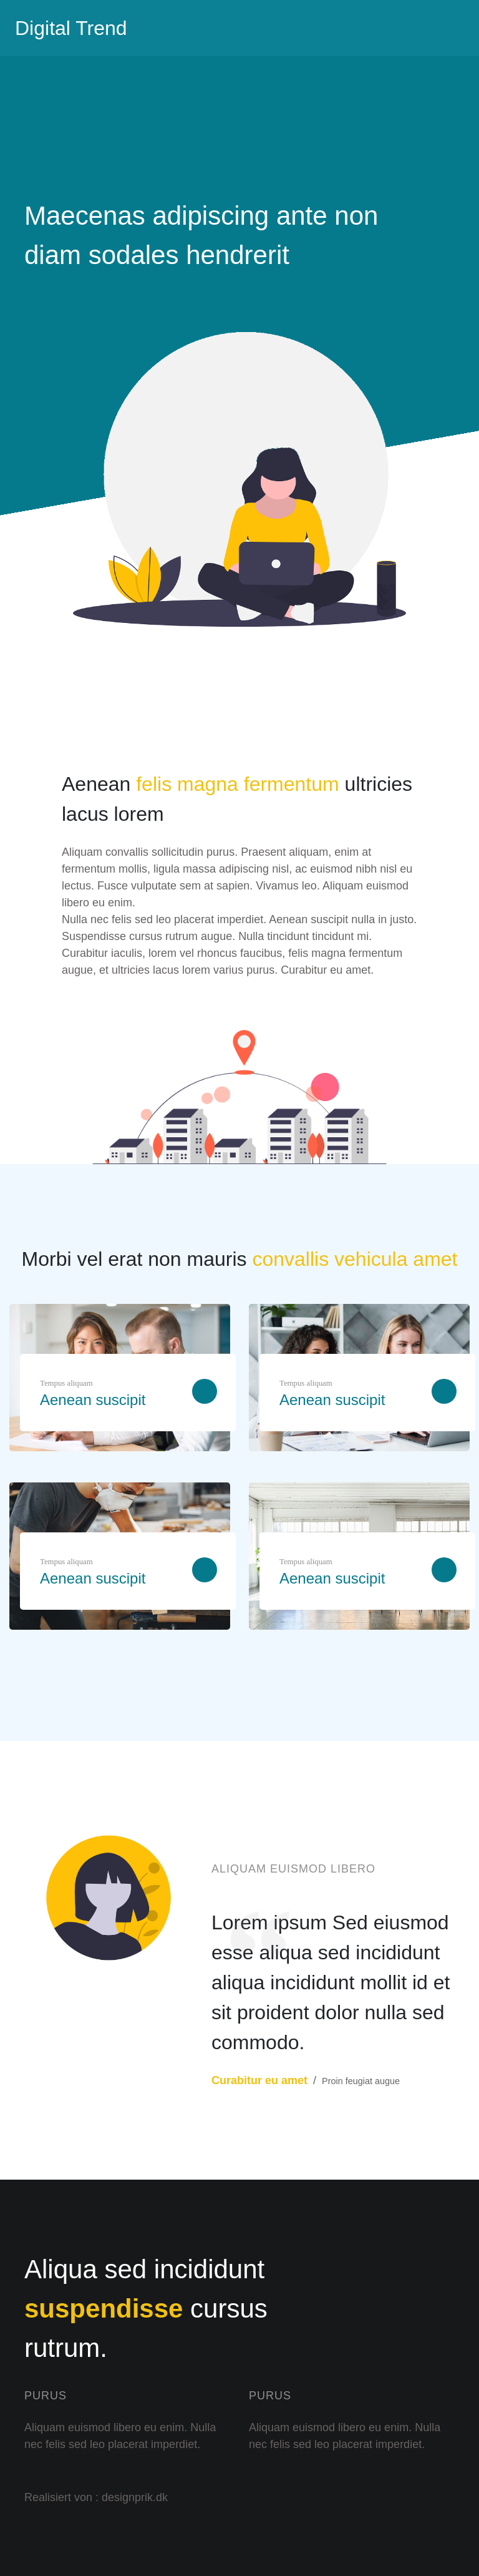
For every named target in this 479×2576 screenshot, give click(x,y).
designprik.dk (135, 2497)
